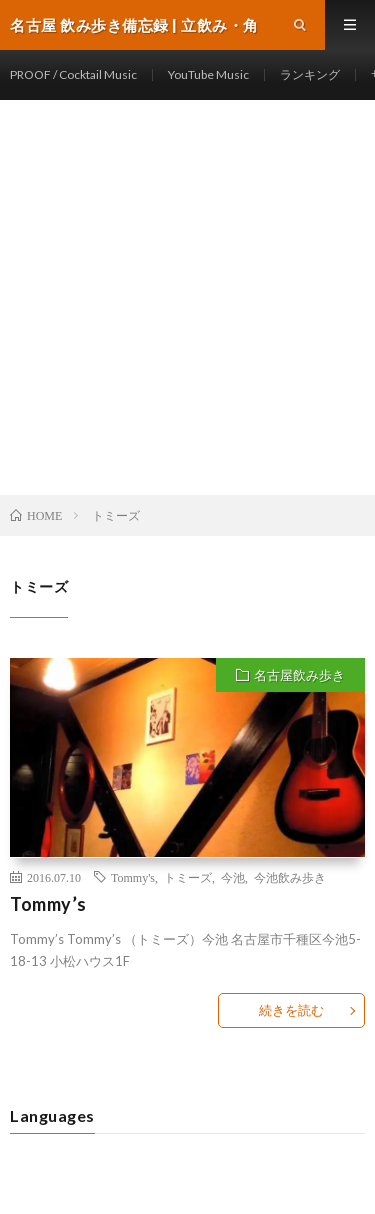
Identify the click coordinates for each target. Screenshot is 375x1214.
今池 (233, 877)
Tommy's (133, 877)
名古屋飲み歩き (299, 675)
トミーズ (188, 877)
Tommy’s (48, 904)
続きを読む (291, 1010)
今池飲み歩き (290, 877)
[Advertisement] (187, 297)
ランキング (310, 74)
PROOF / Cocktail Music (73, 74)
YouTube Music (208, 74)
